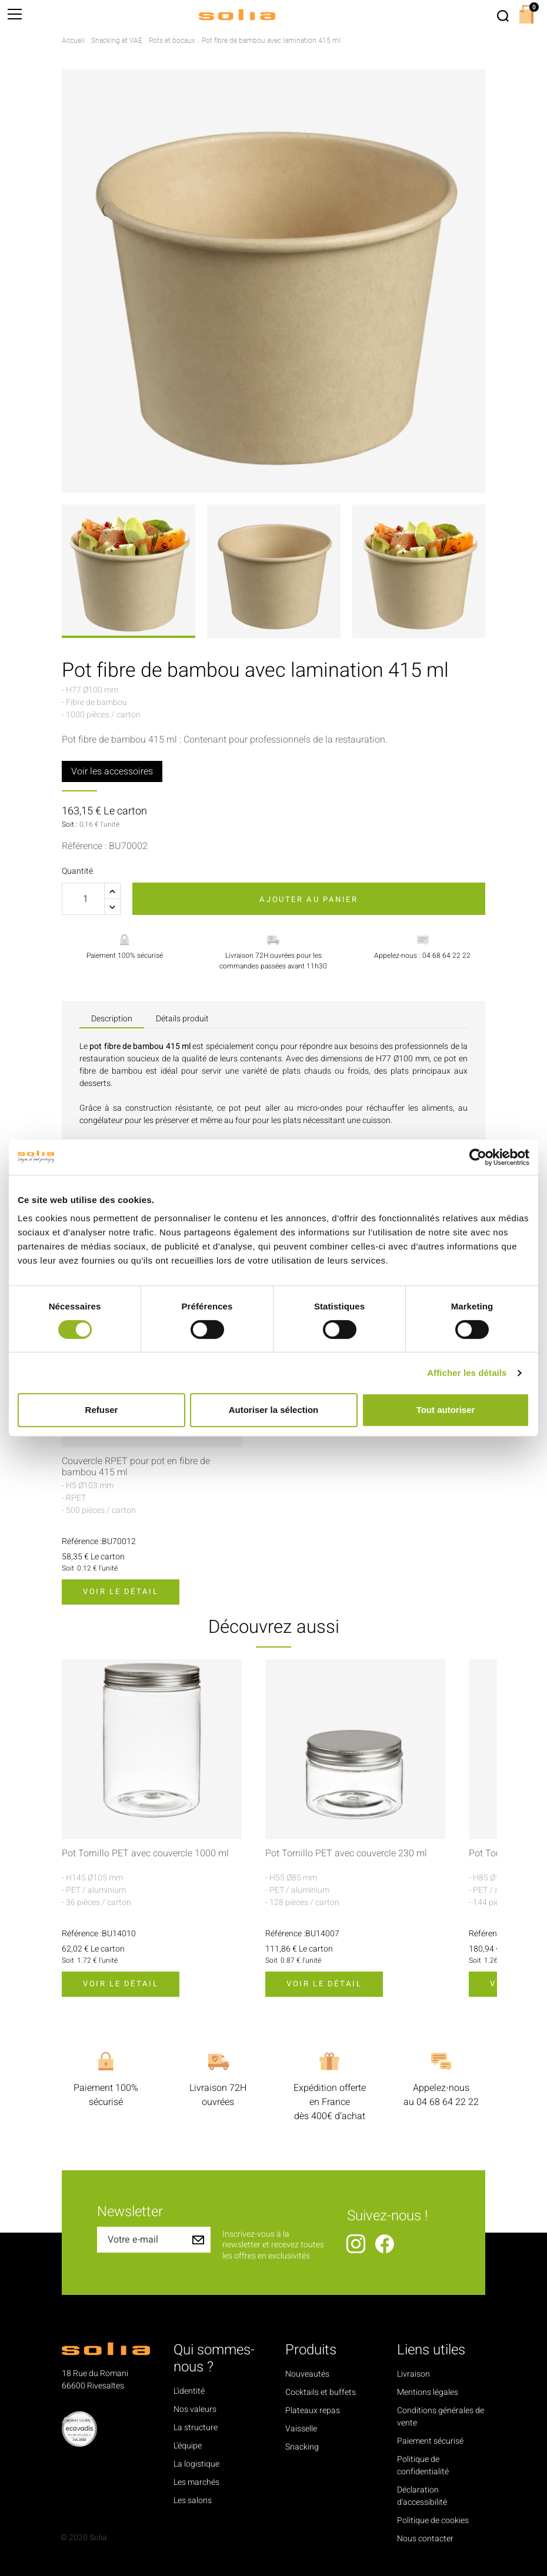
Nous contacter (425, 2538)
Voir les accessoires (112, 771)
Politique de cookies (433, 2520)
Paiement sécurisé (430, 2441)
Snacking (302, 2447)
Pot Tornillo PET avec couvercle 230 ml (346, 1853)
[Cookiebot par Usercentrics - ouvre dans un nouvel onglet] (477, 1157)
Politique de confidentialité (423, 2465)
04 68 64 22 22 (447, 2102)
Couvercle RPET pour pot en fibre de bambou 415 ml (136, 1467)
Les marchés (196, 2482)
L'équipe (188, 2446)
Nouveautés (307, 2374)
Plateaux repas (312, 2410)
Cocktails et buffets (320, 2392)
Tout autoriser (445, 1410)
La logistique (196, 2464)
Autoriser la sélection (274, 1410)
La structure (196, 2427)
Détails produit (182, 1019)
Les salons (193, 2500)
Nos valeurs (195, 2409)
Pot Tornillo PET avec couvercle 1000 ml (145, 1853)
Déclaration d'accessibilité (422, 2496)
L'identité (189, 2391)
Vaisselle (301, 2429)
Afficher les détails (466, 1373)
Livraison (413, 2374)
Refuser (101, 1410)
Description (111, 1019)
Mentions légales (427, 2392)
